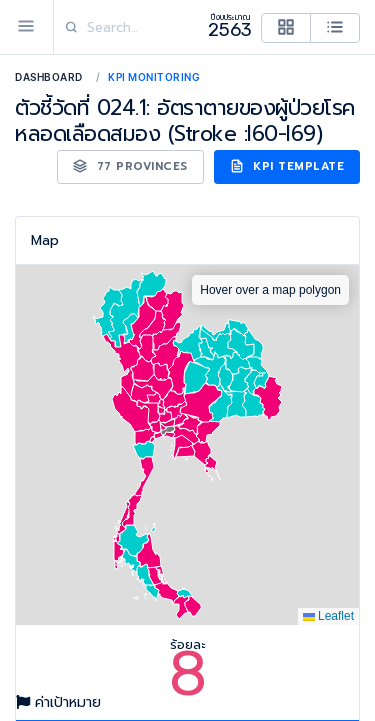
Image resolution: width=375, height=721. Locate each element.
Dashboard (49, 77)
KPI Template (287, 166)
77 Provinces (130, 166)
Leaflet (328, 616)
